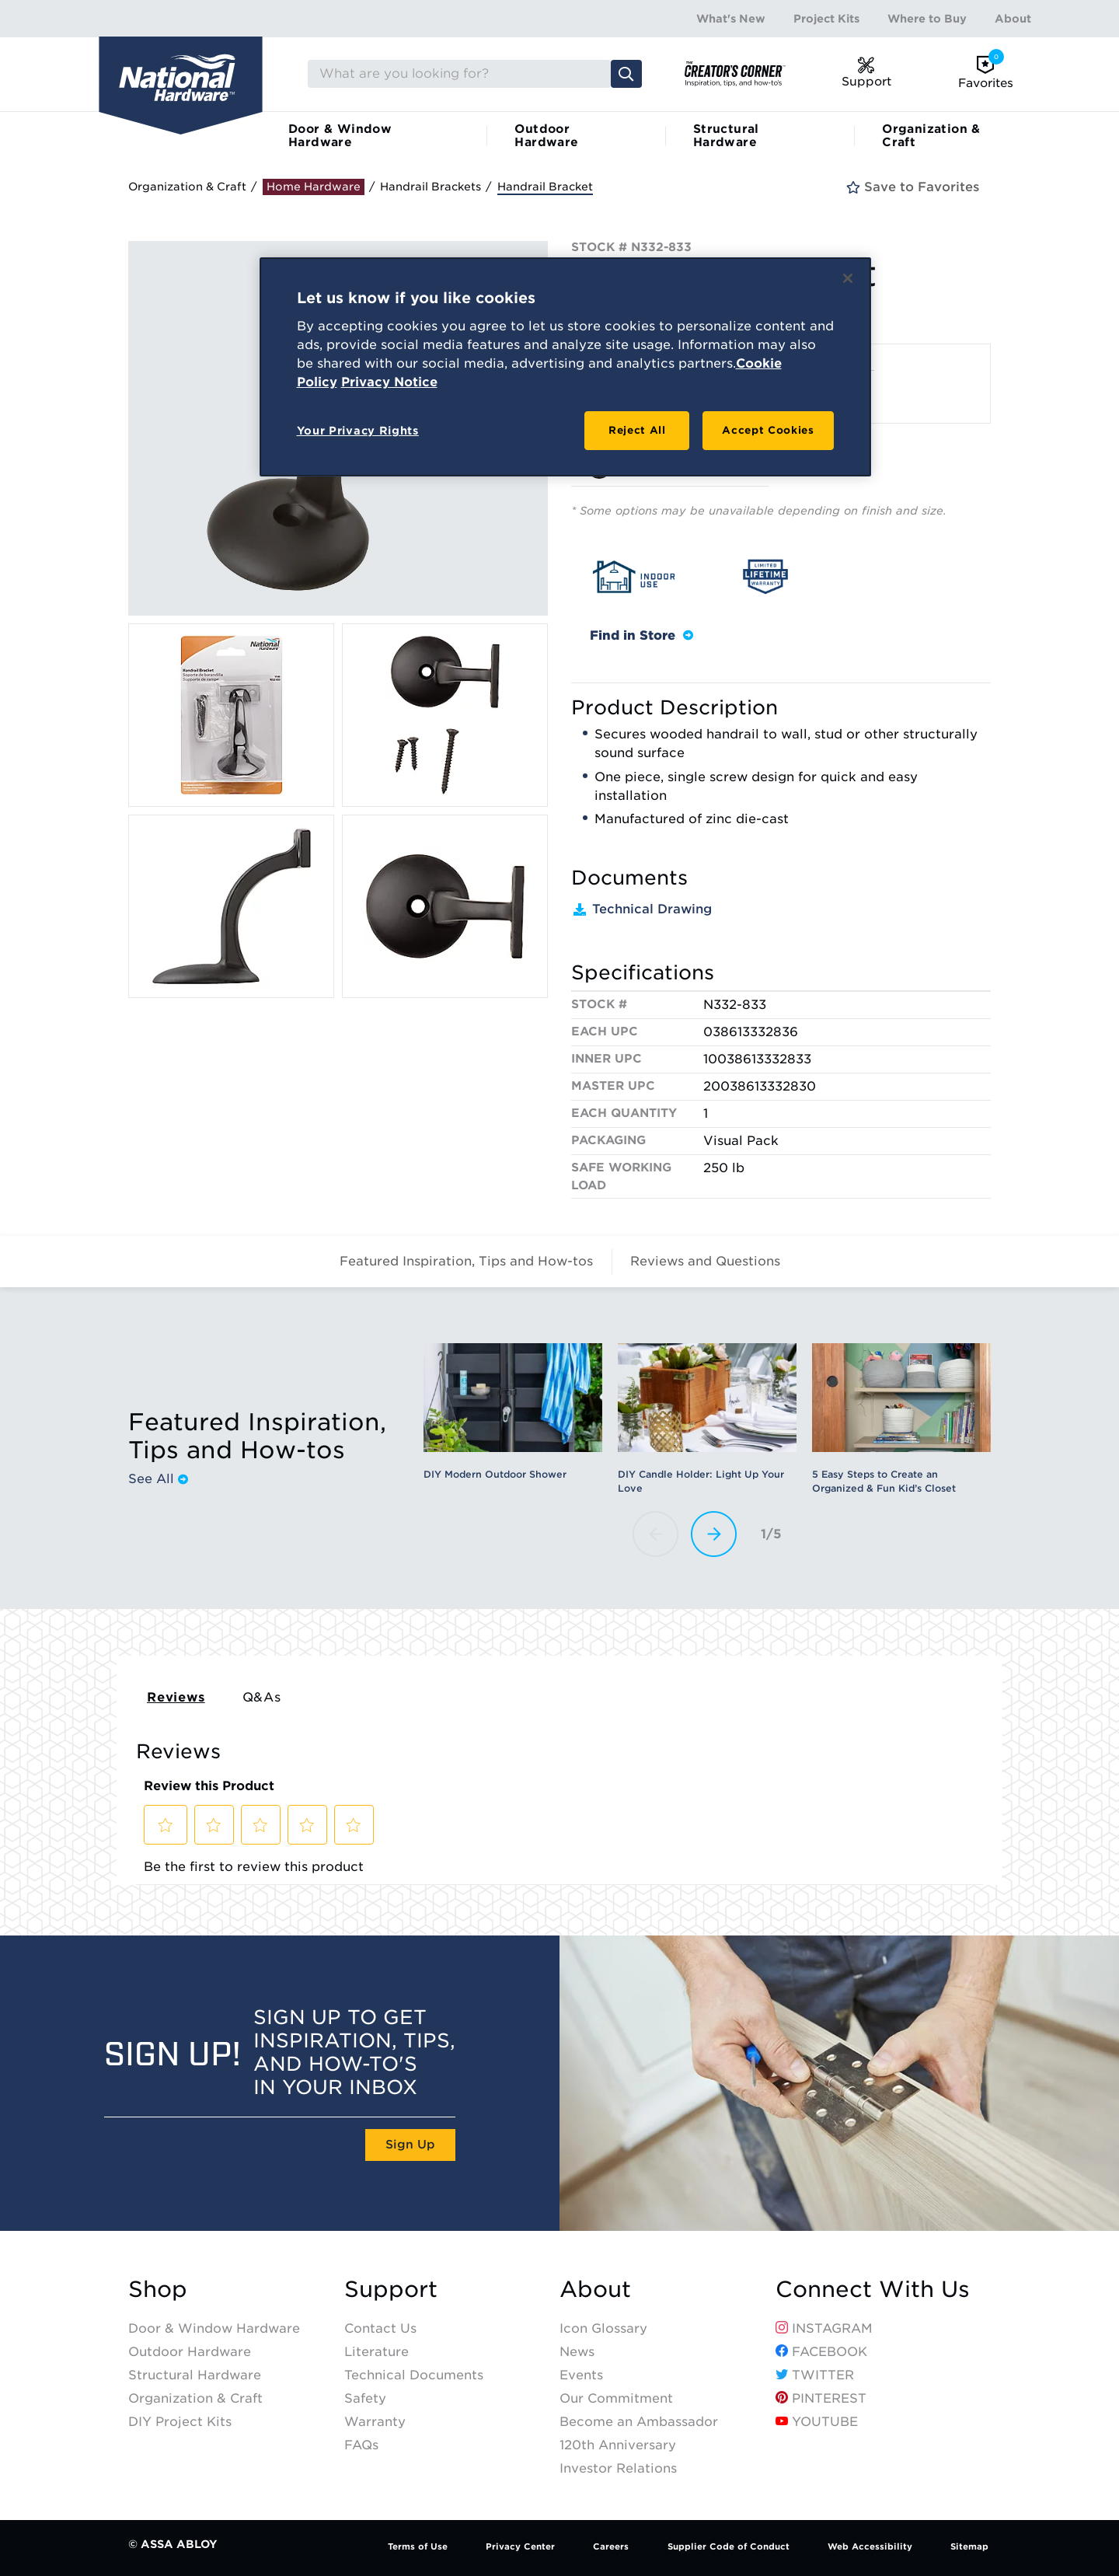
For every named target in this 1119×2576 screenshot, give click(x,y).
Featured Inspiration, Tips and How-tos (466, 1261)
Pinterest (821, 2398)
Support (390, 2290)
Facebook (821, 2351)
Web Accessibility (870, 2546)
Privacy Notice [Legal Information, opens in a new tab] (389, 382)
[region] (565, 366)
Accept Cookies (768, 430)
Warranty (375, 2421)
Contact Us (380, 2328)
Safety (365, 2398)
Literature (376, 2351)
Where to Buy (927, 18)
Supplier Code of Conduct (729, 2546)
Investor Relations (618, 2468)
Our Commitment (616, 2398)
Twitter (815, 2375)
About (1013, 18)
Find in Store (641, 635)
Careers (611, 2546)
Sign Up (410, 2145)
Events (581, 2375)
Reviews (176, 1697)
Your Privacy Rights (358, 430)
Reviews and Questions (705, 1261)
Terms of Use (418, 2546)
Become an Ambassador (639, 2421)
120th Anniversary (618, 2445)
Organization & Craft (931, 135)
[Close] (847, 278)
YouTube (817, 2421)
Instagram (824, 2328)
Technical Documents (413, 2375)
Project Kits (826, 18)
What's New (730, 18)
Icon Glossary (603, 2328)
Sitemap (969, 2546)
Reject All (637, 430)
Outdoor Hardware (546, 135)
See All (158, 1479)
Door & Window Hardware (340, 135)
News (577, 2351)
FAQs (361, 2445)
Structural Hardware (726, 135)
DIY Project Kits (180, 2421)
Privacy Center (520, 2546)
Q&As (261, 1697)
